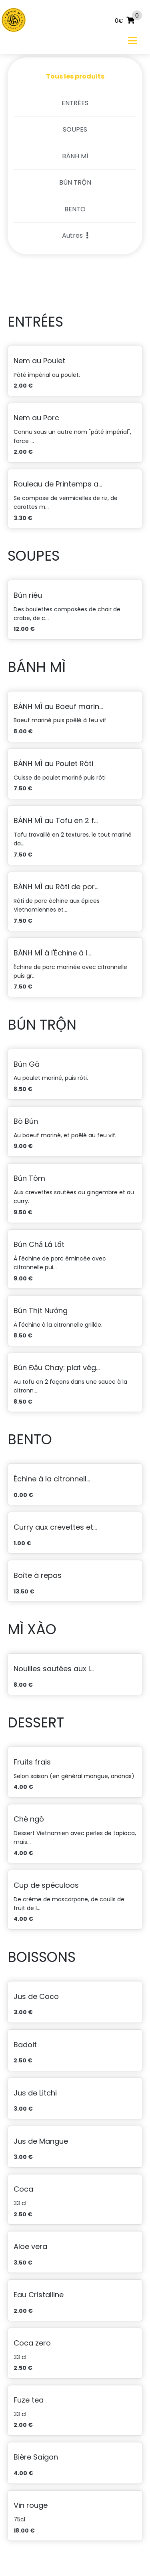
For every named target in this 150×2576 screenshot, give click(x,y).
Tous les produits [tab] (75, 76)
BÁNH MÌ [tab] (75, 156)
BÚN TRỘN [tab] (75, 182)
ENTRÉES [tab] (75, 103)
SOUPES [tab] (75, 129)
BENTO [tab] (75, 209)
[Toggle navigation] (132, 40)
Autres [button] (75, 235)
